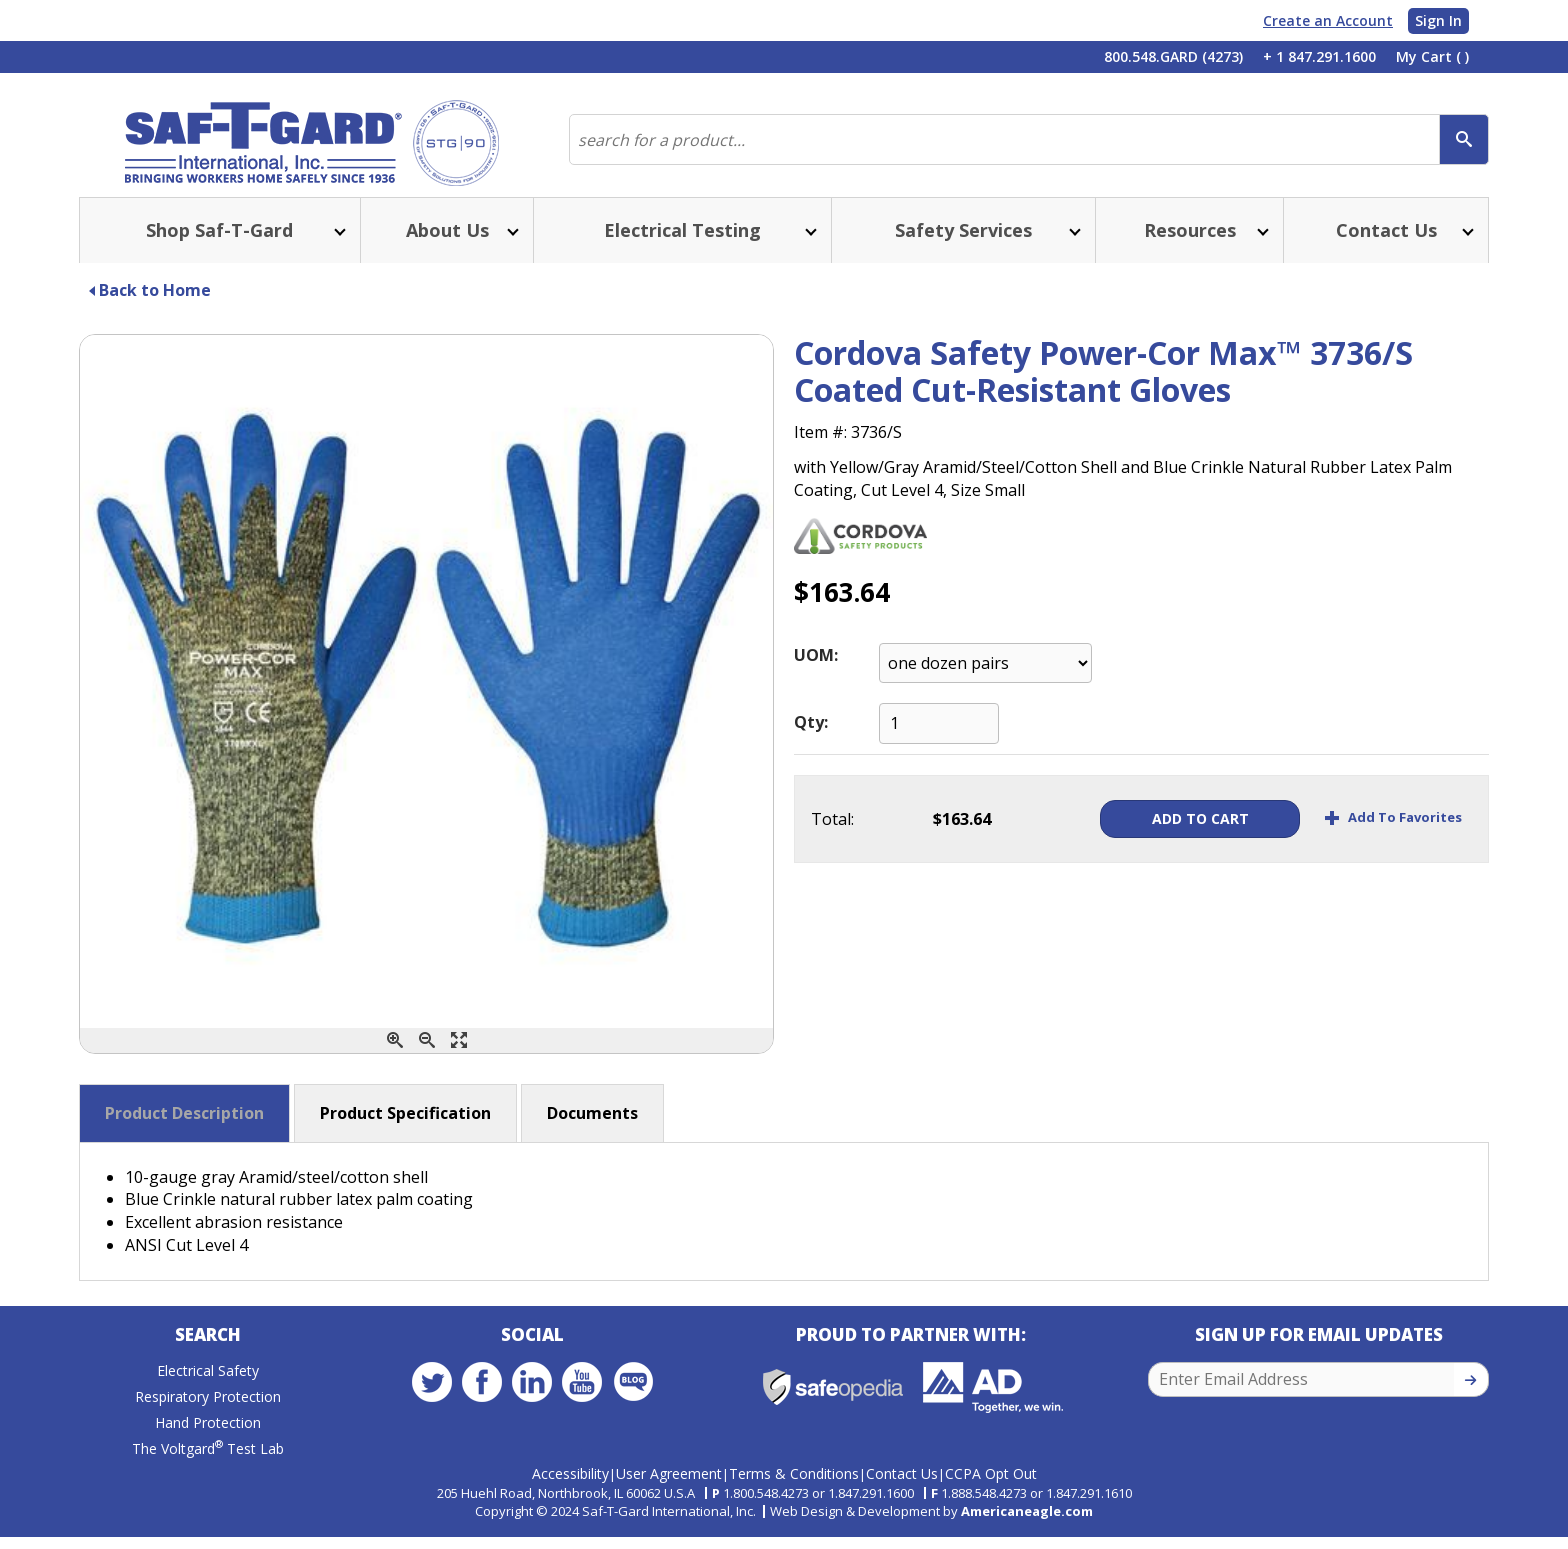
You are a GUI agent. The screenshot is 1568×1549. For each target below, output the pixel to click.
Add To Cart (1176, 834)
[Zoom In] (395, 1056)
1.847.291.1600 (871, 1505)
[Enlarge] (459, 1056)
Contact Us (902, 1486)
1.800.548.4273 (766, 1505)
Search (208, 1353)
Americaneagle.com (1027, 1524)
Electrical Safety (208, 1389)
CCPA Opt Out (991, 1486)
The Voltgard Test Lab (208, 1467)
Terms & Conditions (794, 1486)
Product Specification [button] (405, 1129)
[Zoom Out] (427, 1056)
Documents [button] (592, 1129)
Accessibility (570, 1486)
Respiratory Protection (208, 1415)
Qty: (811, 738)
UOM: (816, 671)
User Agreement (669, 1486)
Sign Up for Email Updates (1319, 1353)
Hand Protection (208, 1441)
